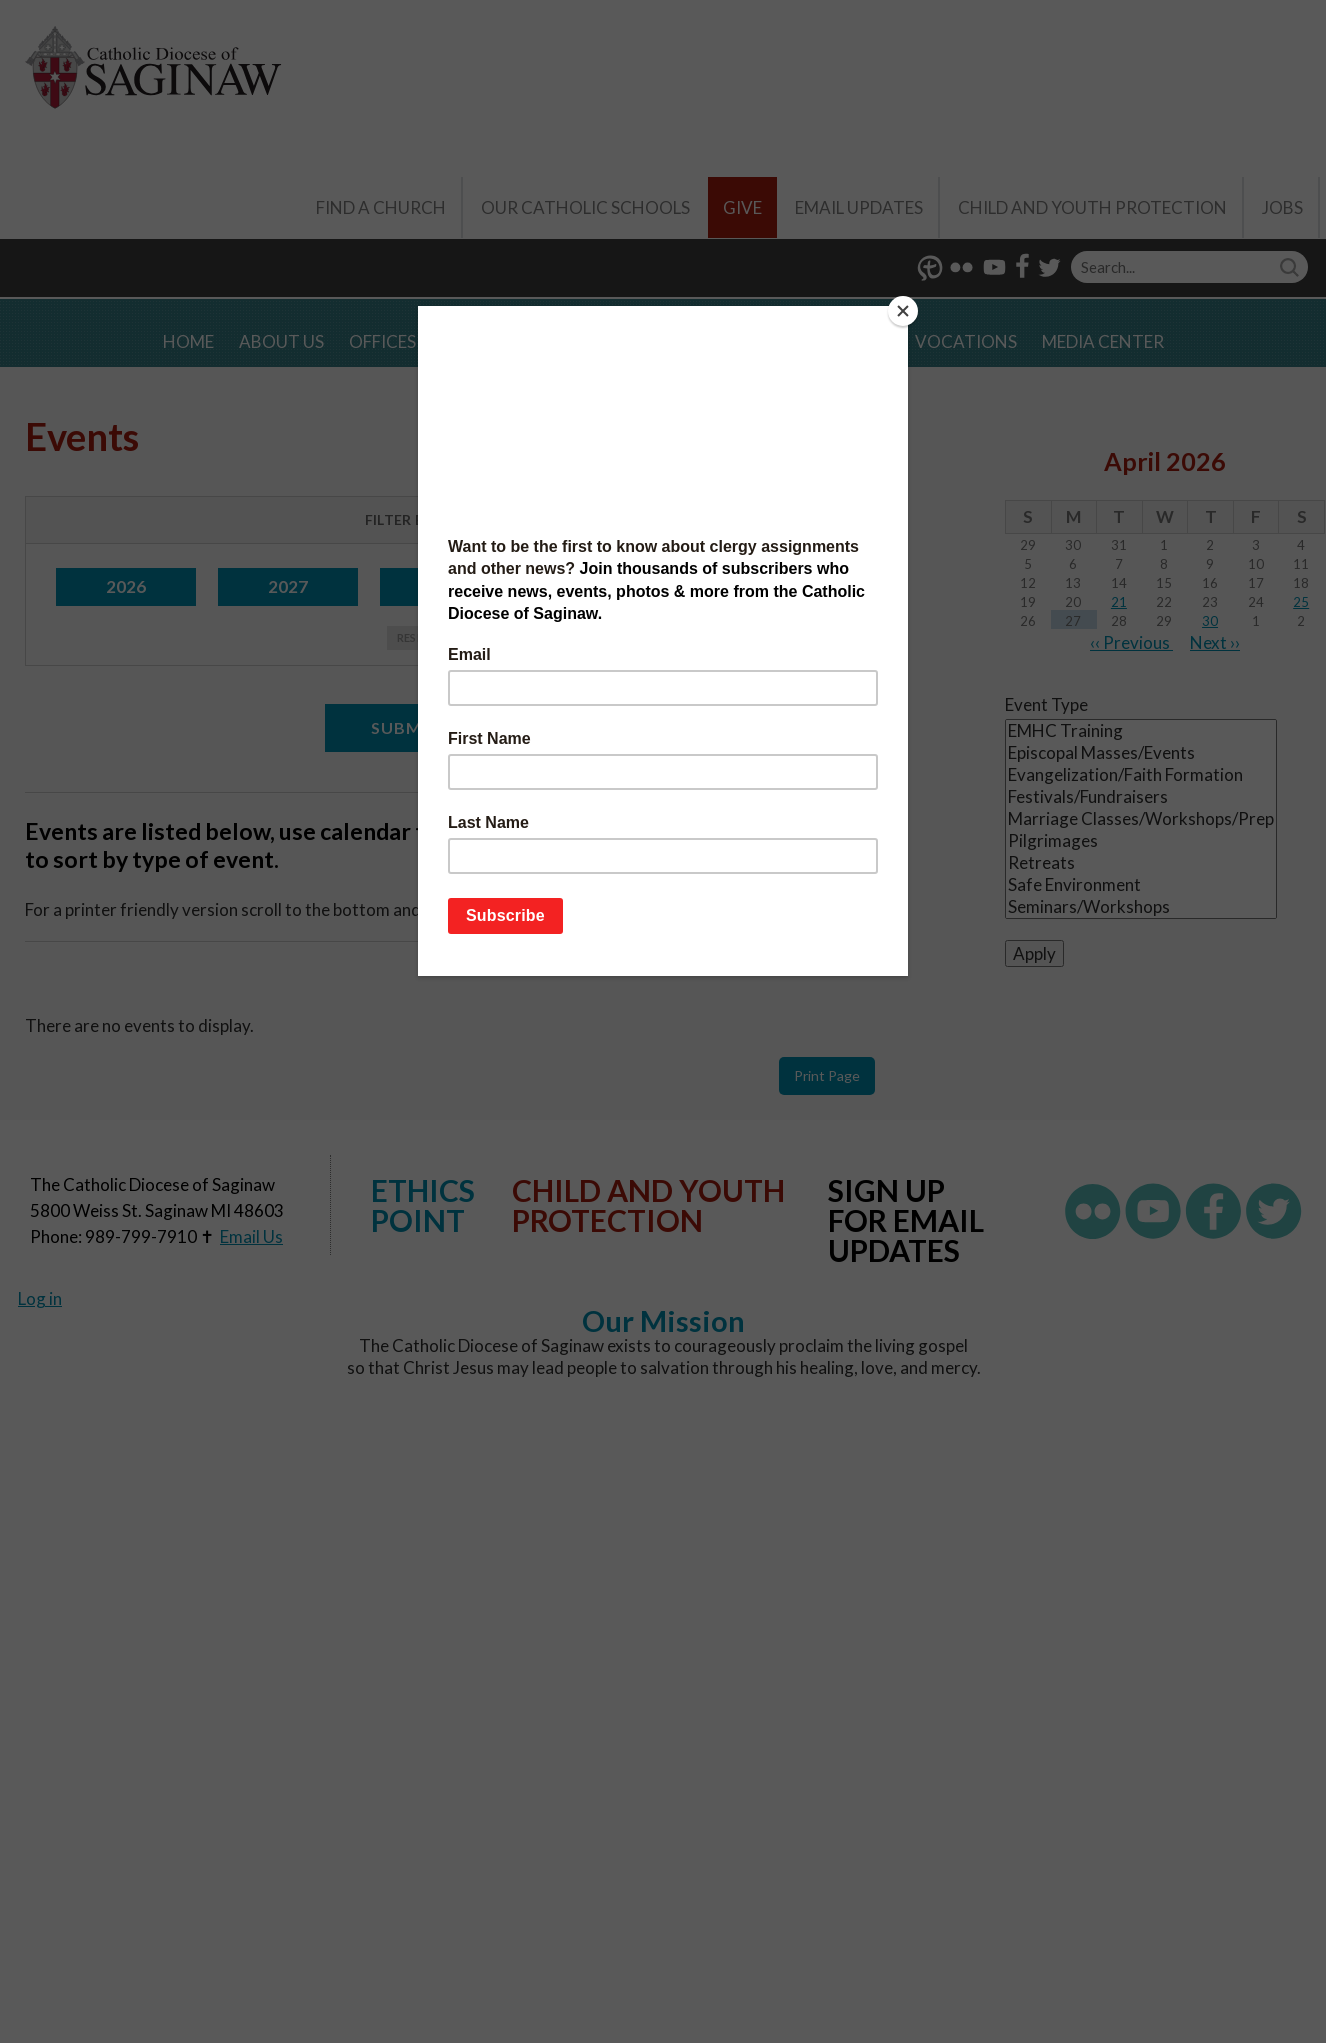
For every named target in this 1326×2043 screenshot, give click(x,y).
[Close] (903, 311)
